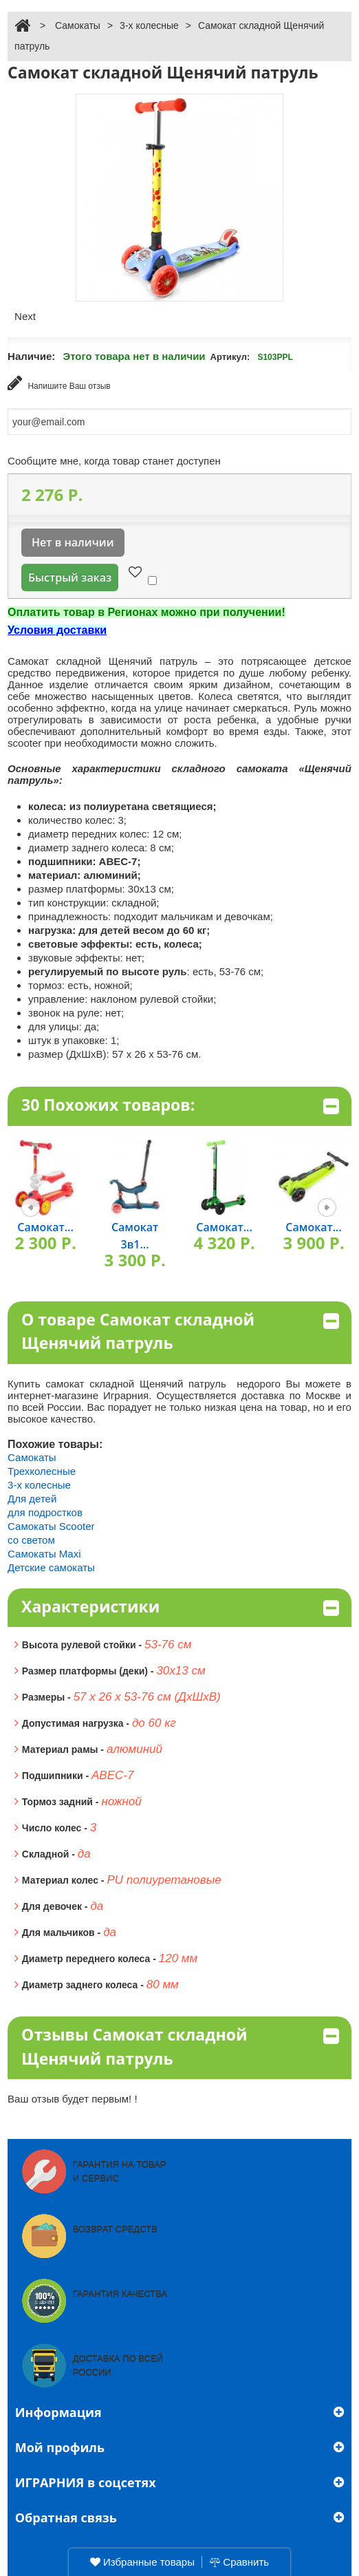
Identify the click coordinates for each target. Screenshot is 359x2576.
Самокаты (77, 25)
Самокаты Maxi (44, 1554)
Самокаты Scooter (51, 1526)
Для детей (32, 1498)
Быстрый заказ (69, 577)
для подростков (45, 1512)
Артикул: (230, 357)
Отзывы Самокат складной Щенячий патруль (180, 2046)
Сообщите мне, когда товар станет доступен (114, 461)
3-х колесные (149, 25)
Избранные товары (142, 2562)
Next (25, 316)
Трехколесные (42, 1471)
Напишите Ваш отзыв (59, 383)
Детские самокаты (51, 1567)
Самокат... (45, 1227)
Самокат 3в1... (134, 1236)
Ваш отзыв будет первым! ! (73, 2099)
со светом (31, 1540)
